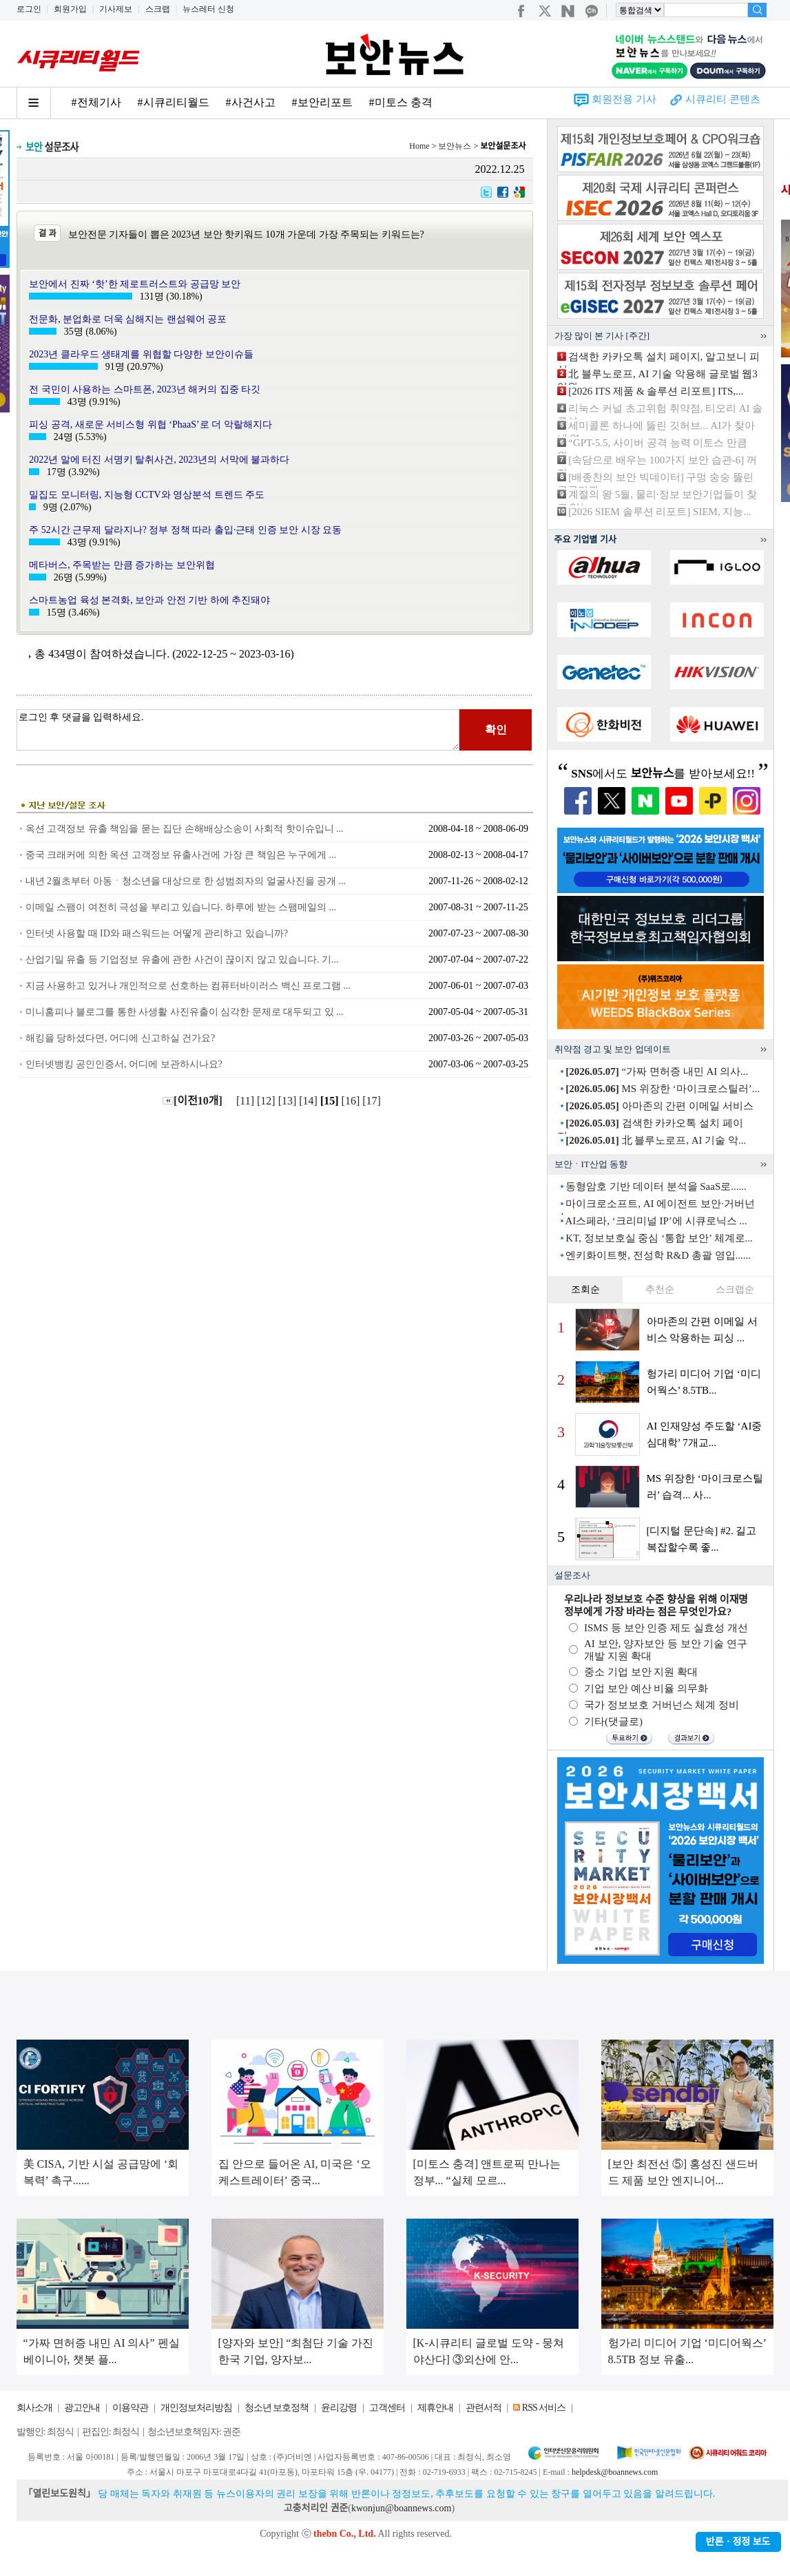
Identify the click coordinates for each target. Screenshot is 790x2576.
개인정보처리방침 (196, 2407)
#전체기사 (96, 102)
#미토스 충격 (401, 102)
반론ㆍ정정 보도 (738, 2542)
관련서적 (483, 2407)
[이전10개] (192, 1101)
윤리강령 (339, 2407)
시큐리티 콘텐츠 (722, 99)
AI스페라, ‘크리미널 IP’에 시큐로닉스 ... (656, 1220)
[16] (352, 1101)
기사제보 (115, 9)
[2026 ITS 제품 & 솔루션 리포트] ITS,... (655, 391)
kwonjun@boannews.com (401, 2508)
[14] (309, 1101)
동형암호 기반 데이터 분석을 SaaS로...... (656, 1186)
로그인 (29, 9)
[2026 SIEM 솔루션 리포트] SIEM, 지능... (659, 511)
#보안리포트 (322, 102)
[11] (246, 1101)
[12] (267, 1101)
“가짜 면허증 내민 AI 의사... (656, 1071)
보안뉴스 (454, 146)
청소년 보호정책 (277, 2407)
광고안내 (82, 2407)
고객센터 (387, 2407)
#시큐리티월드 (173, 102)
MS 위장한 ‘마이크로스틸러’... (662, 1088)
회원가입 (70, 9)
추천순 (659, 1289)
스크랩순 (735, 1289)
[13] (289, 1101)
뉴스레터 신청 (208, 9)
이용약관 (130, 2407)
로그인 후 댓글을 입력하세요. (238, 730)
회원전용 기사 (624, 99)
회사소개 (34, 2407)
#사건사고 (251, 102)
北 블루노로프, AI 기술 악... (655, 1140)
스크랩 (157, 9)
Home (419, 146)
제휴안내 (435, 2407)
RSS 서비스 (543, 2407)
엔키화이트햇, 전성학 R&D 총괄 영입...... (658, 1255)
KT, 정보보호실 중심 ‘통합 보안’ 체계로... (659, 1238)
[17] (373, 1101)
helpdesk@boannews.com (615, 2472)
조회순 (585, 1289)
